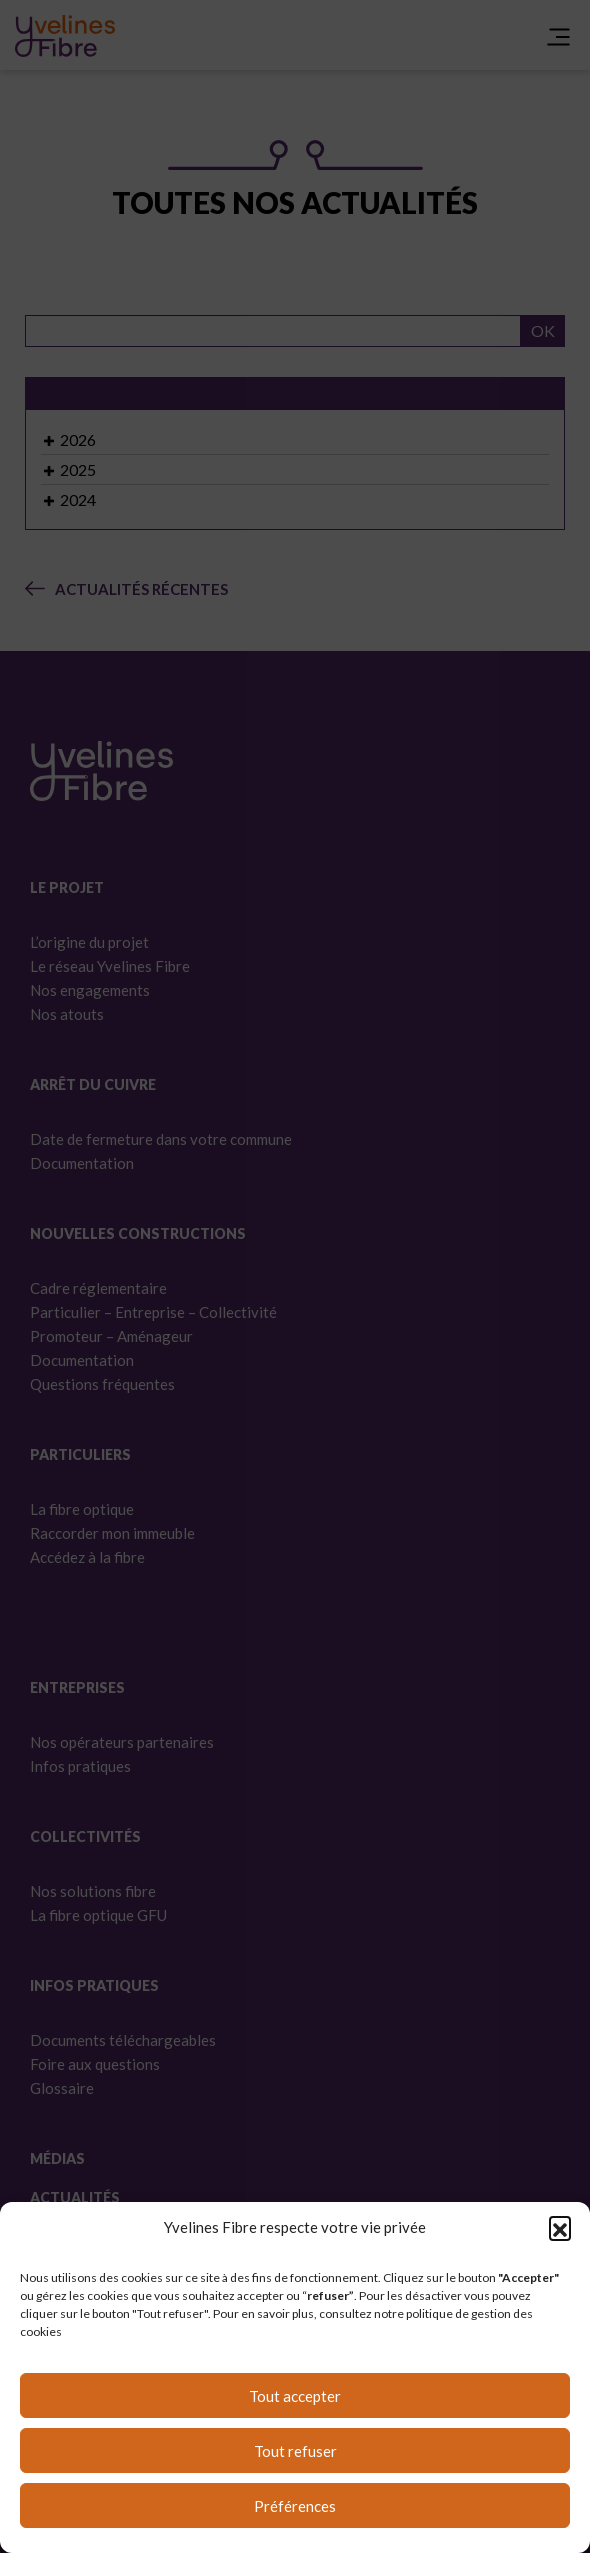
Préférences (295, 2506)
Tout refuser (295, 2451)
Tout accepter (295, 2396)
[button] (560, 2227)
